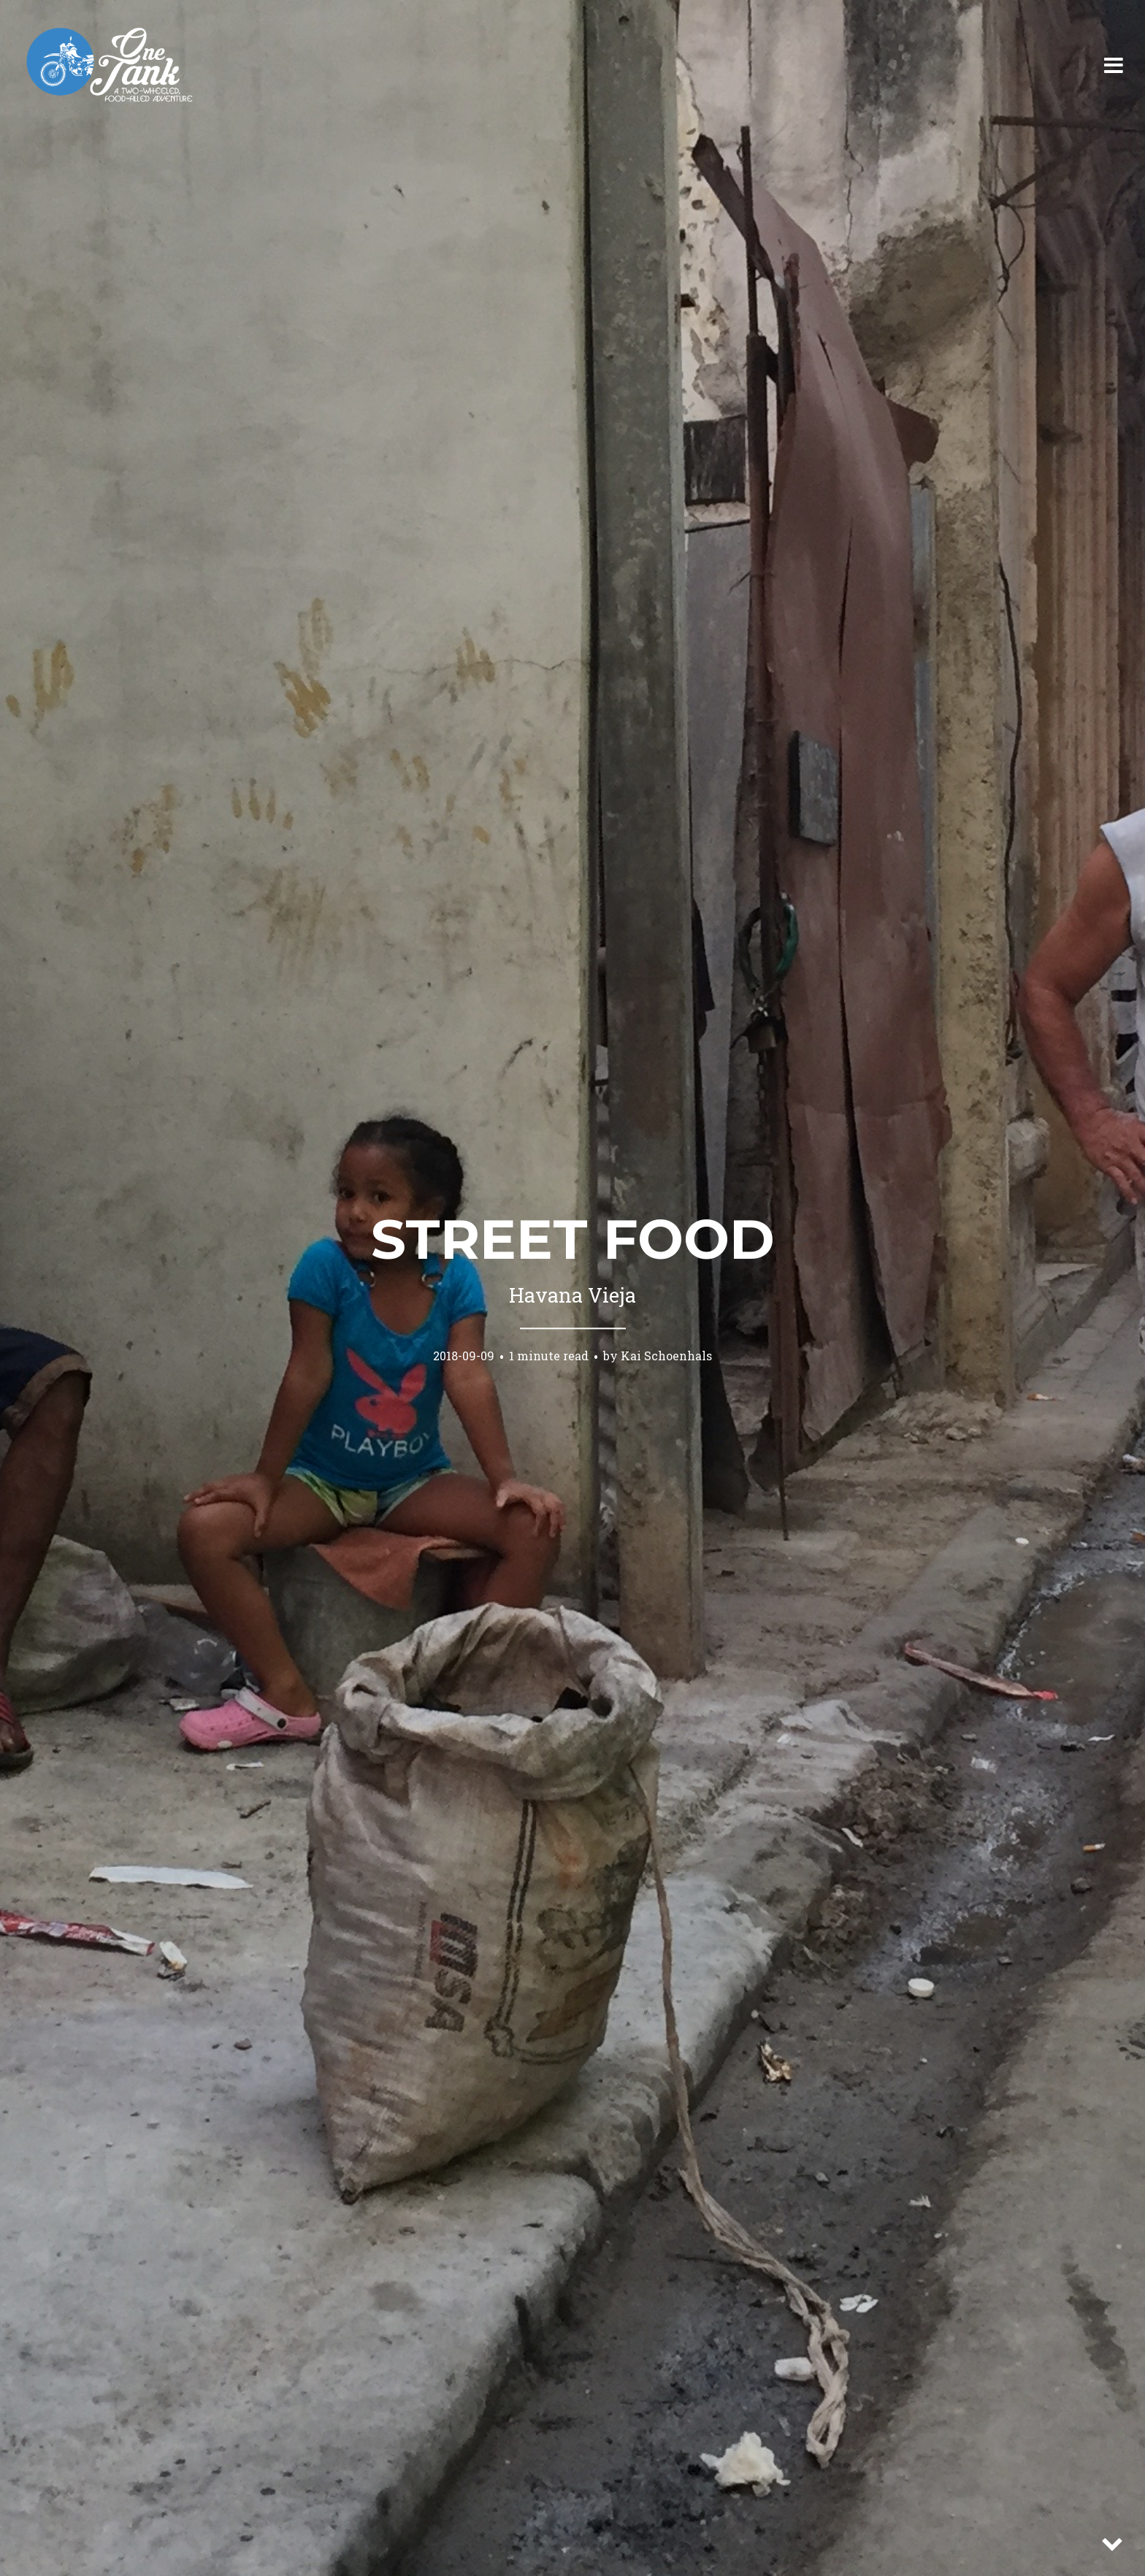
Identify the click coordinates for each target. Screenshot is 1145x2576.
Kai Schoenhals (666, 1356)
